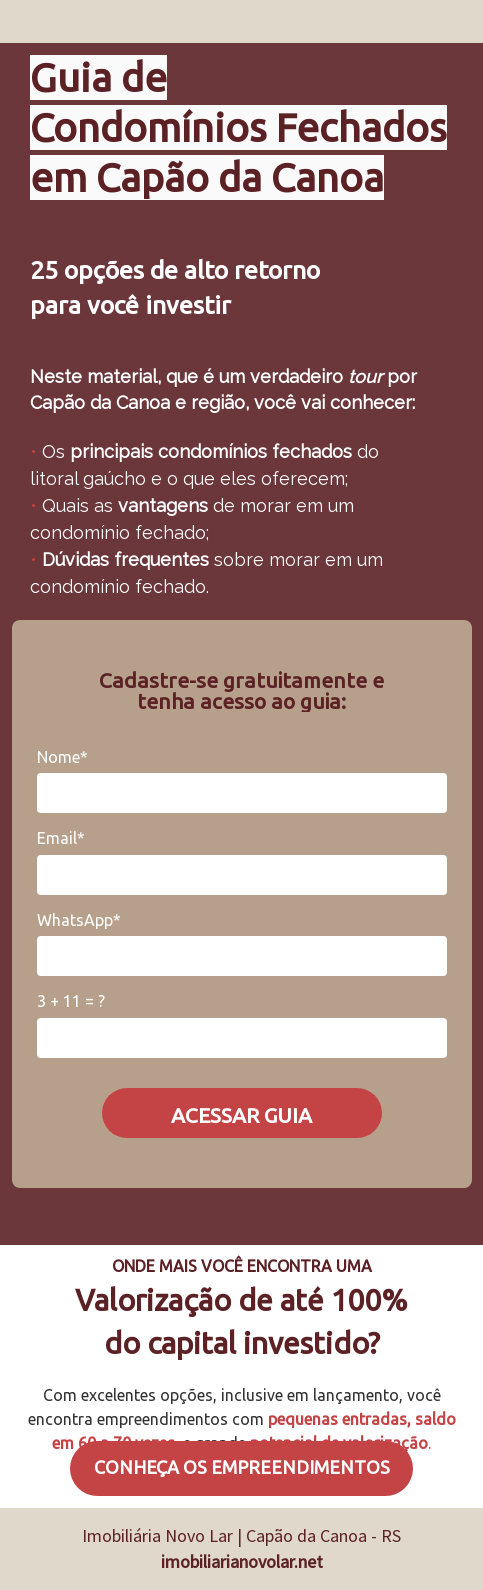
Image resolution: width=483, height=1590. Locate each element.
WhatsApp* (79, 920)
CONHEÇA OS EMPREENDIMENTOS (242, 1467)
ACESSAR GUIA (241, 1115)
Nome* (62, 757)
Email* (61, 838)
